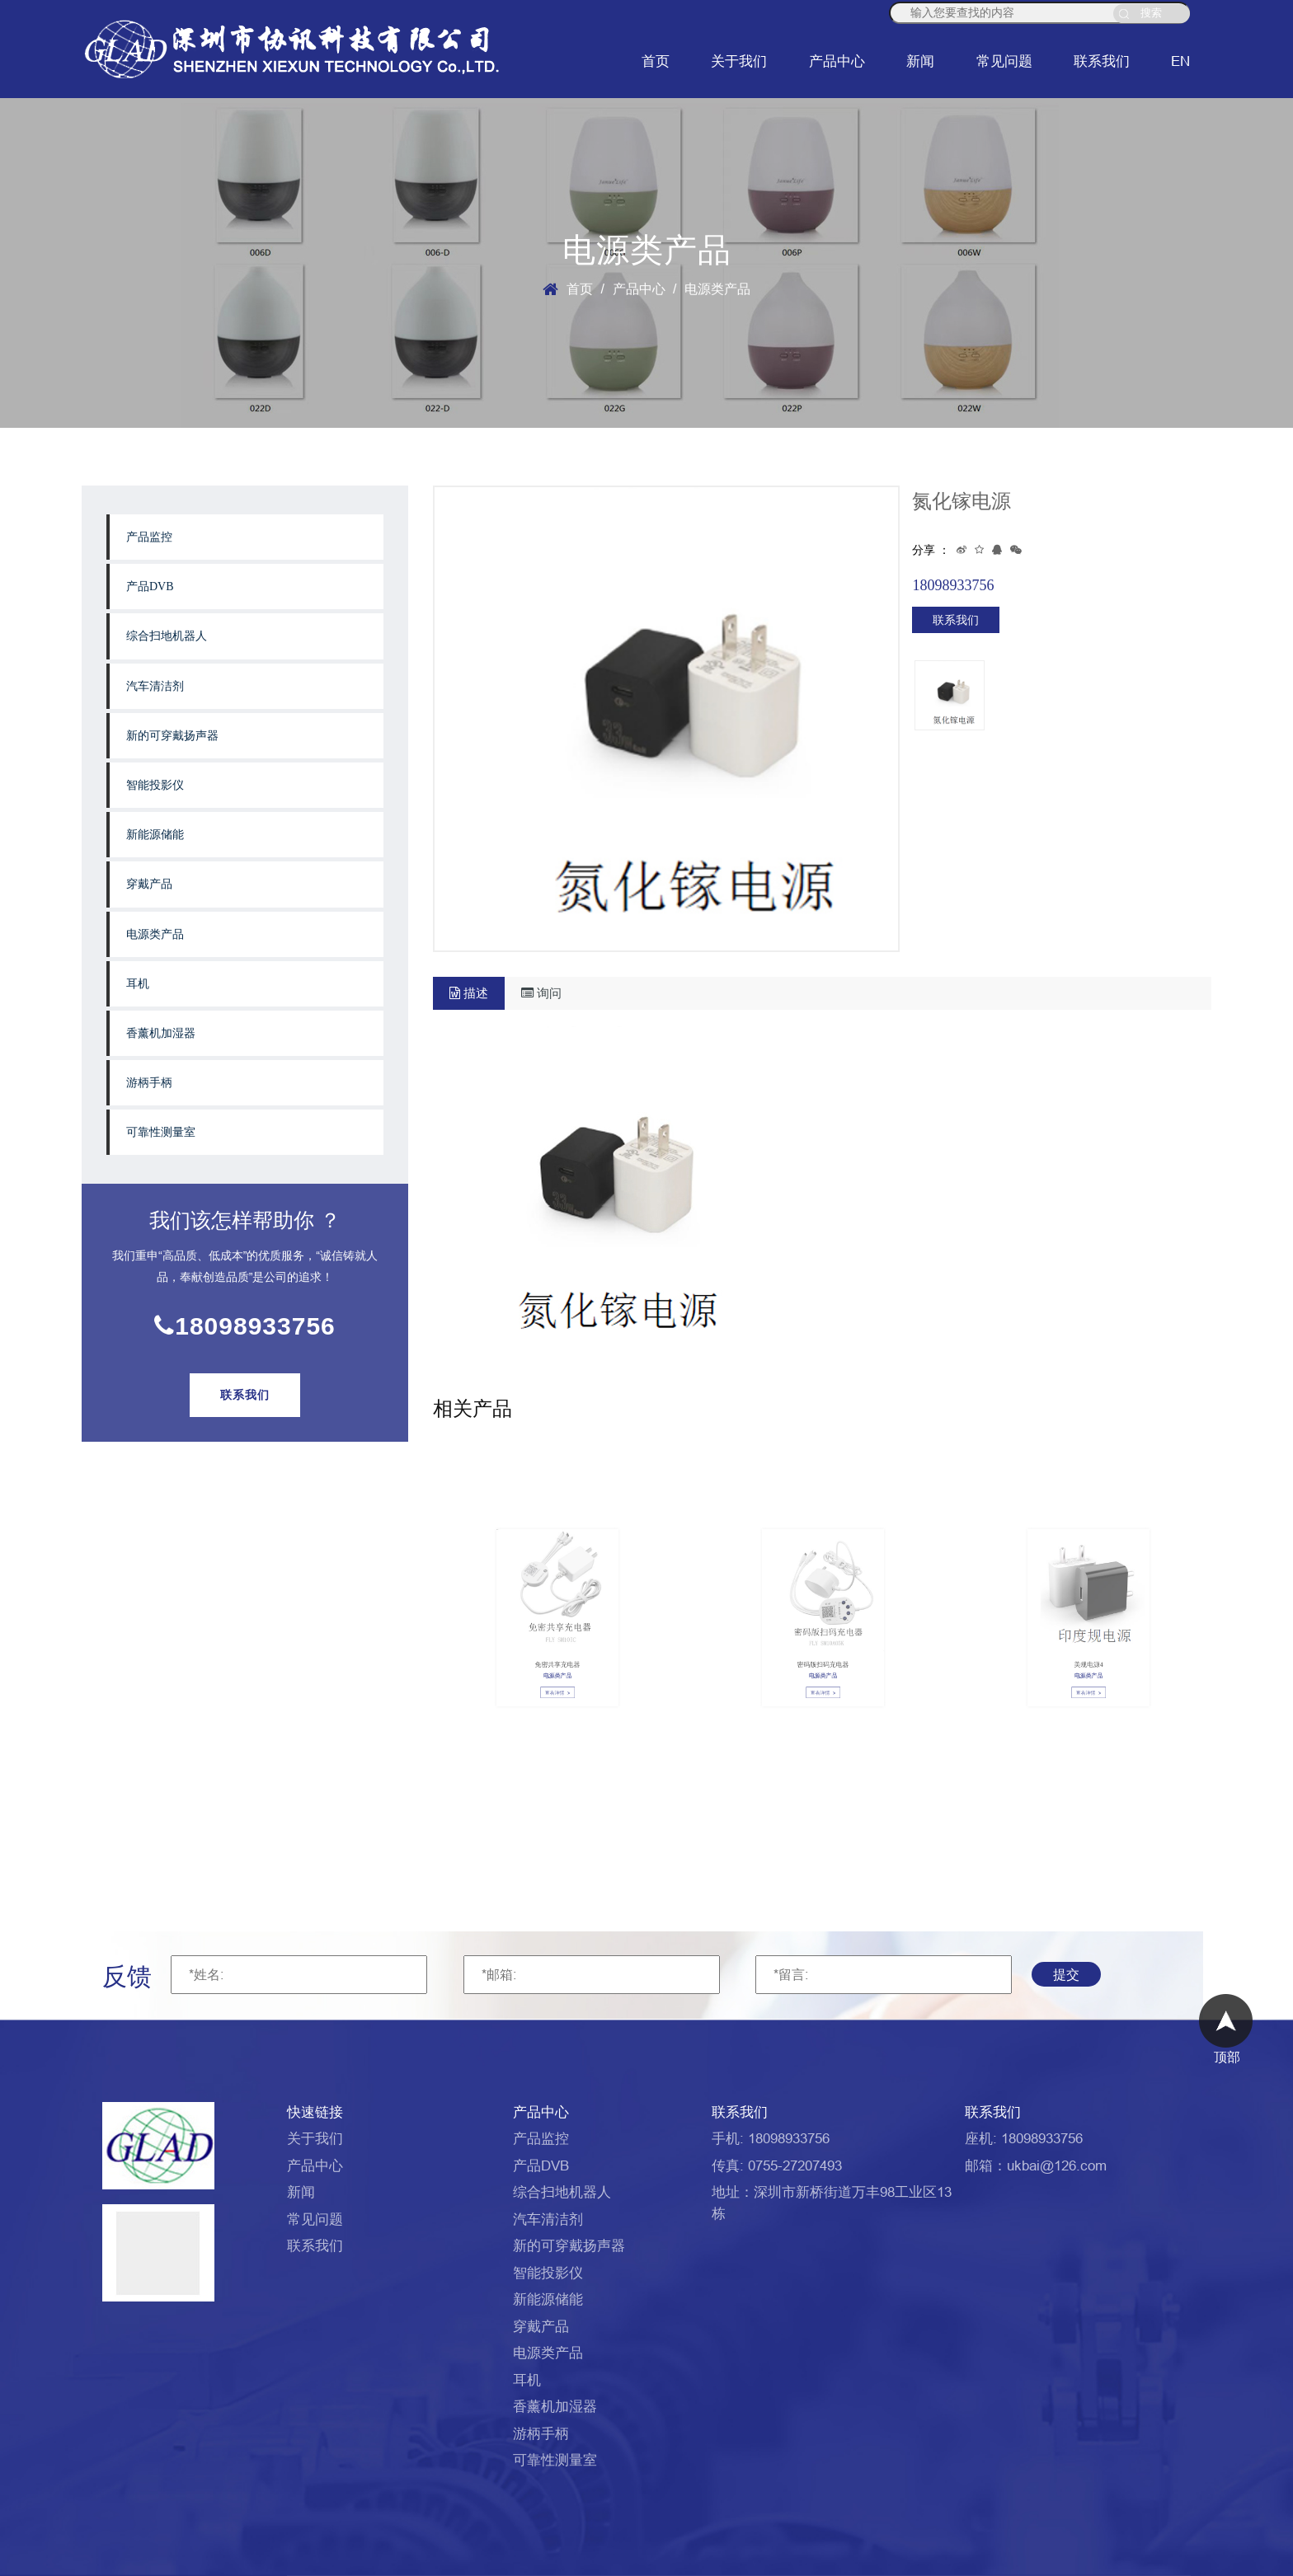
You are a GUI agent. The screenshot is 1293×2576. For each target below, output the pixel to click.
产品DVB (150, 586)
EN (1180, 61)
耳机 (137, 984)
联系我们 (1102, 61)
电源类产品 (155, 934)
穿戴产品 (149, 884)
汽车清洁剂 (155, 686)
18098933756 (245, 1326)
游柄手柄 (149, 1083)
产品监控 (149, 537)
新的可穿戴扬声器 (172, 736)
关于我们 (739, 61)
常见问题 (1004, 61)
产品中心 (837, 61)
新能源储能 (155, 834)
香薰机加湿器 (160, 1033)
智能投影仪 (155, 785)
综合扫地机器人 (166, 636)
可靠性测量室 (160, 1132)
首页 (656, 61)
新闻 (920, 61)
